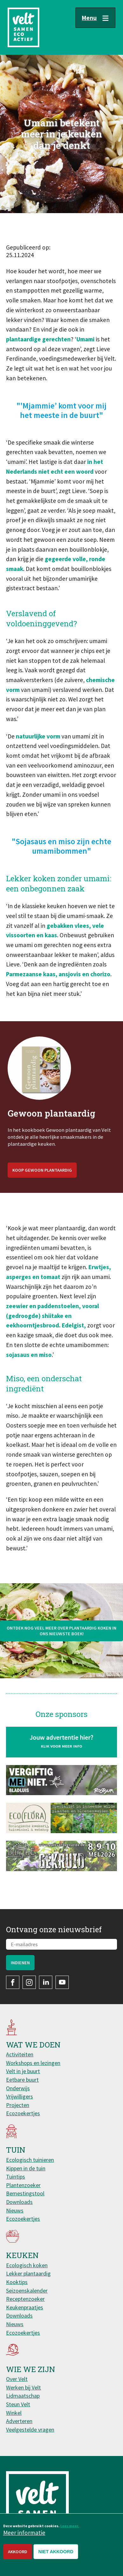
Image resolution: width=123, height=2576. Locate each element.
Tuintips (15, 2176)
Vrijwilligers (19, 2096)
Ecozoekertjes (23, 2113)
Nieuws (14, 2210)
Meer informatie (24, 2532)
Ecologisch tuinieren (30, 2159)
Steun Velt (18, 2404)
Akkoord (17, 2551)
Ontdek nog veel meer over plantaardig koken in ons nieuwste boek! (61, 1649)
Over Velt (17, 2379)
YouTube (62, 1982)
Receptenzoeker (25, 2298)
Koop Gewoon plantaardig (42, 1189)
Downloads (19, 2202)
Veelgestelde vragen (30, 2429)
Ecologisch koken (27, 2265)
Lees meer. (69, 2525)
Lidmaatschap (23, 2395)
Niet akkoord (56, 2551)
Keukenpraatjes (24, 2307)
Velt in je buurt (23, 2071)
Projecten (17, 2105)
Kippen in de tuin (25, 2168)
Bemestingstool (25, 2193)
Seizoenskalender (27, 2290)
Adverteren (19, 2421)
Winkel (14, 2412)
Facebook (12, 1982)
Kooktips (17, 2282)
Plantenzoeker (23, 2185)
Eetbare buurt (22, 2079)
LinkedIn (45, 1982)
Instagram (29, 1982)
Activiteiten (19, 2054)
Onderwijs (18, 2088)
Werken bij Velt (23, 2387)
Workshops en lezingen (33, 2062)
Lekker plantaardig (28, 2273)
